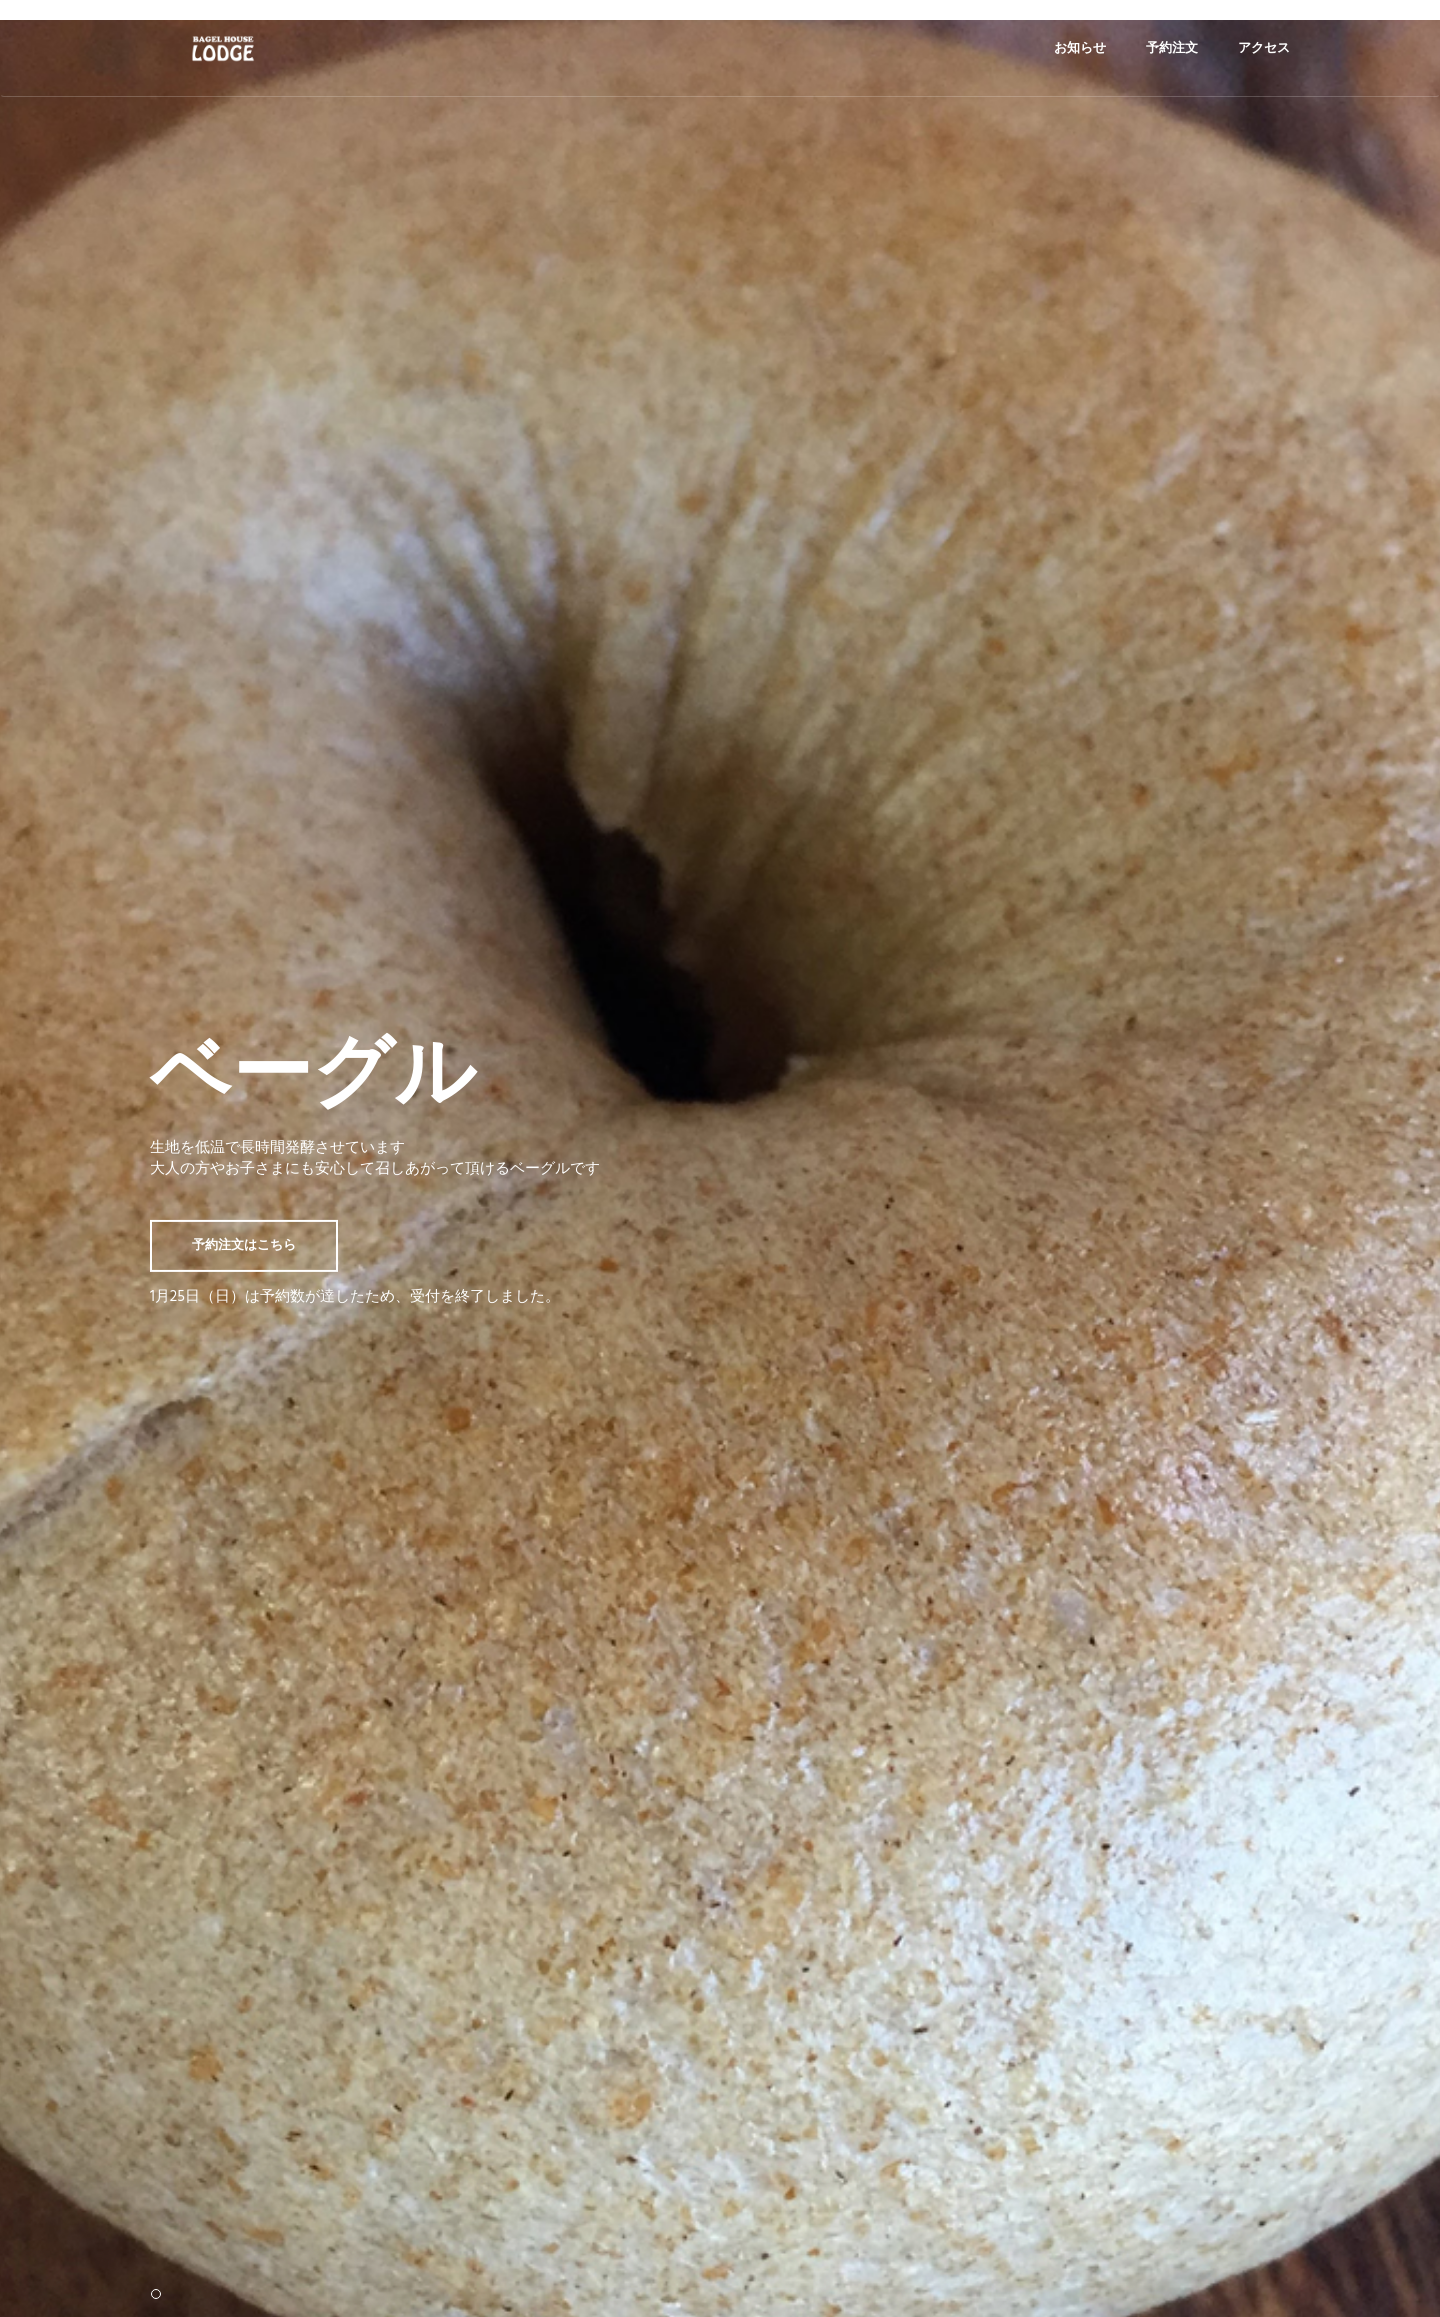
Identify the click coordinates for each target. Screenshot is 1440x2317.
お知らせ (1080, 48)
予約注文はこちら (244, 1244)
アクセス (1264, 48)
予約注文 (1172, 48)
